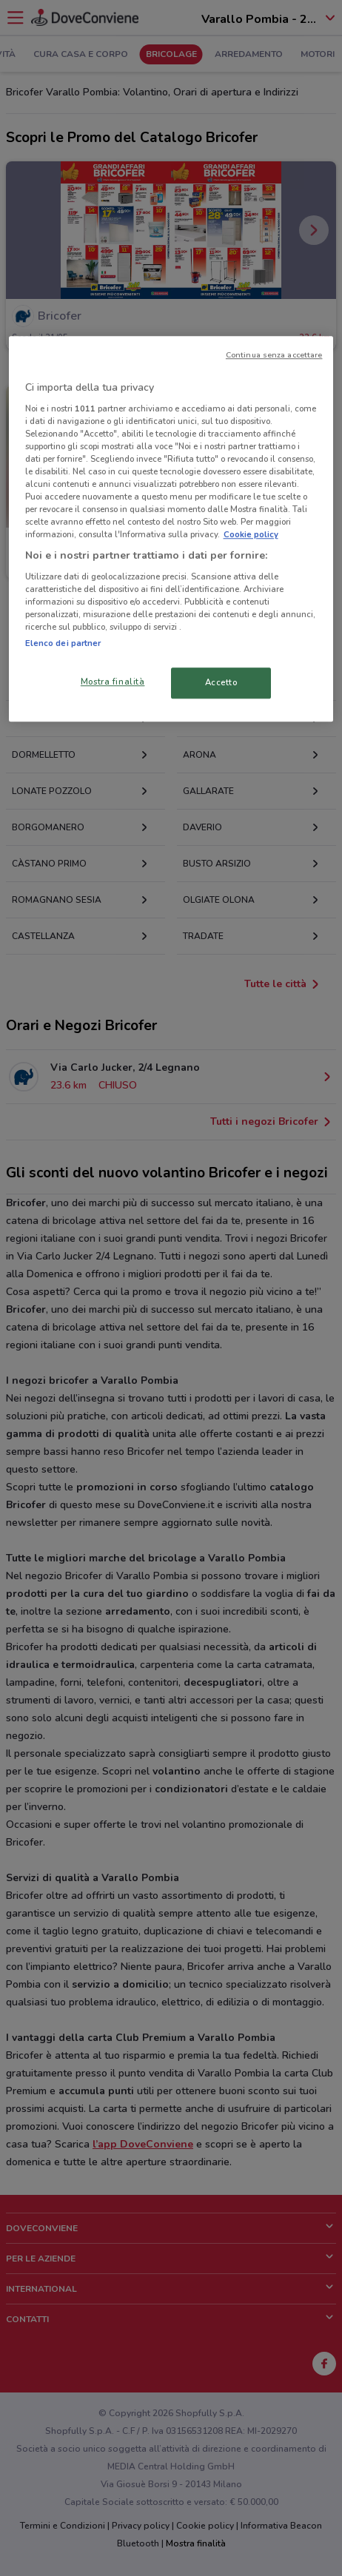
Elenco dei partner (63, 644)
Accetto (221, 683)
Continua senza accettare (274, 354)
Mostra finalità (113, 682)
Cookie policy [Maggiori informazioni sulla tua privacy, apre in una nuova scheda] (251, 535)
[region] (171, 529)
